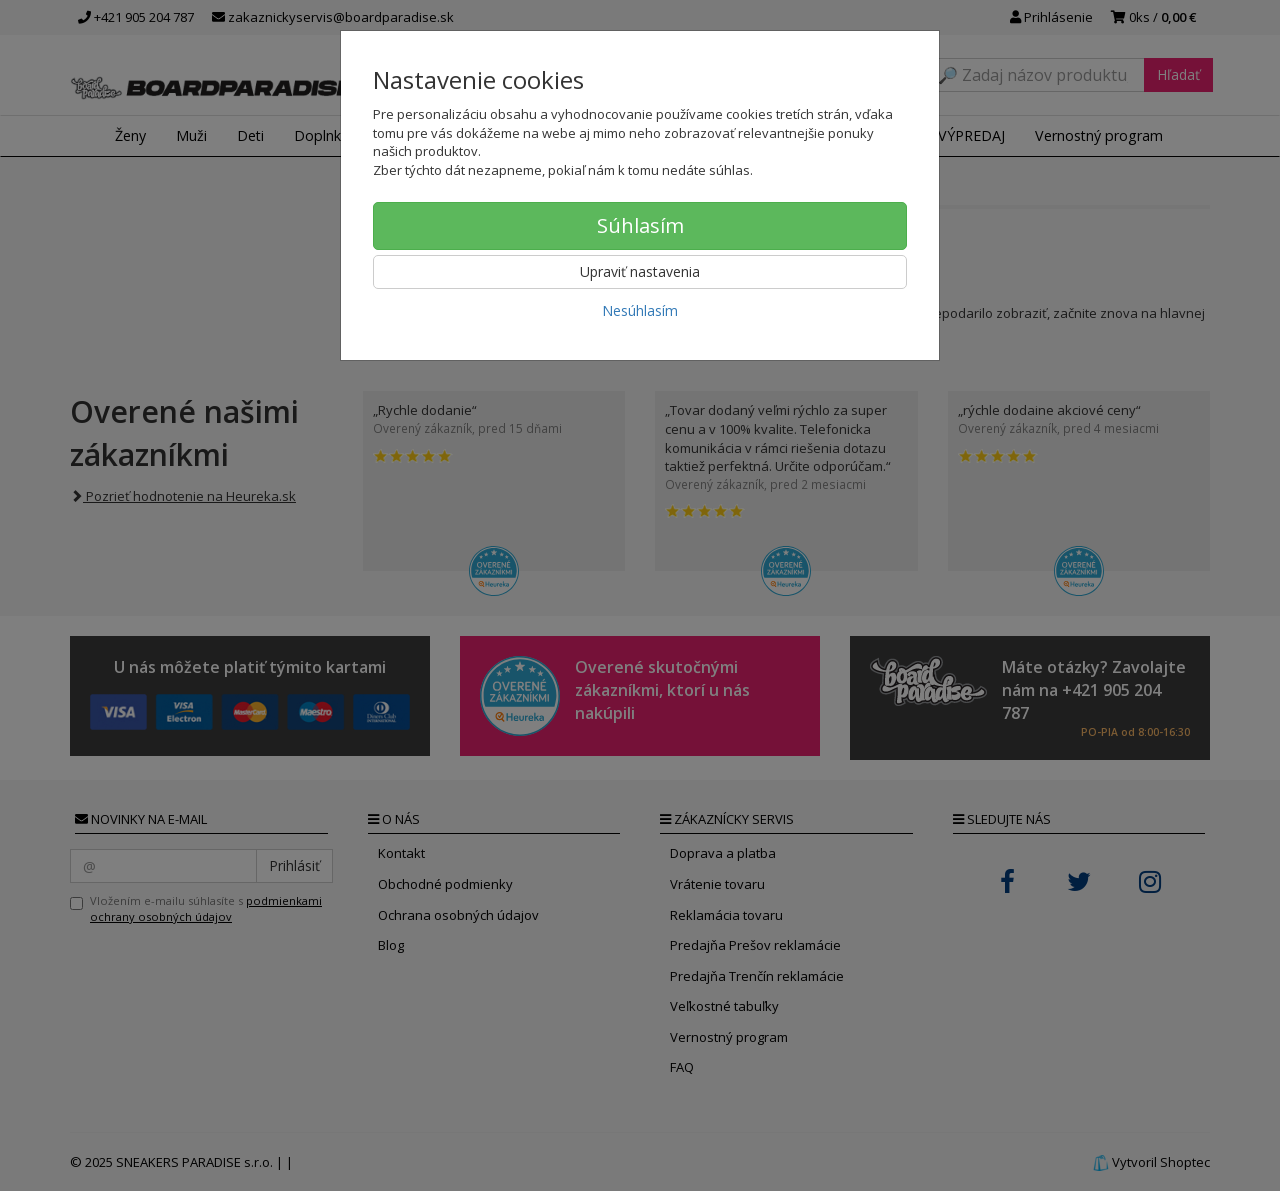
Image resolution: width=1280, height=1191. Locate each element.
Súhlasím (640, 225)
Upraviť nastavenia (640, 271)
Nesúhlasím (640, 310)
